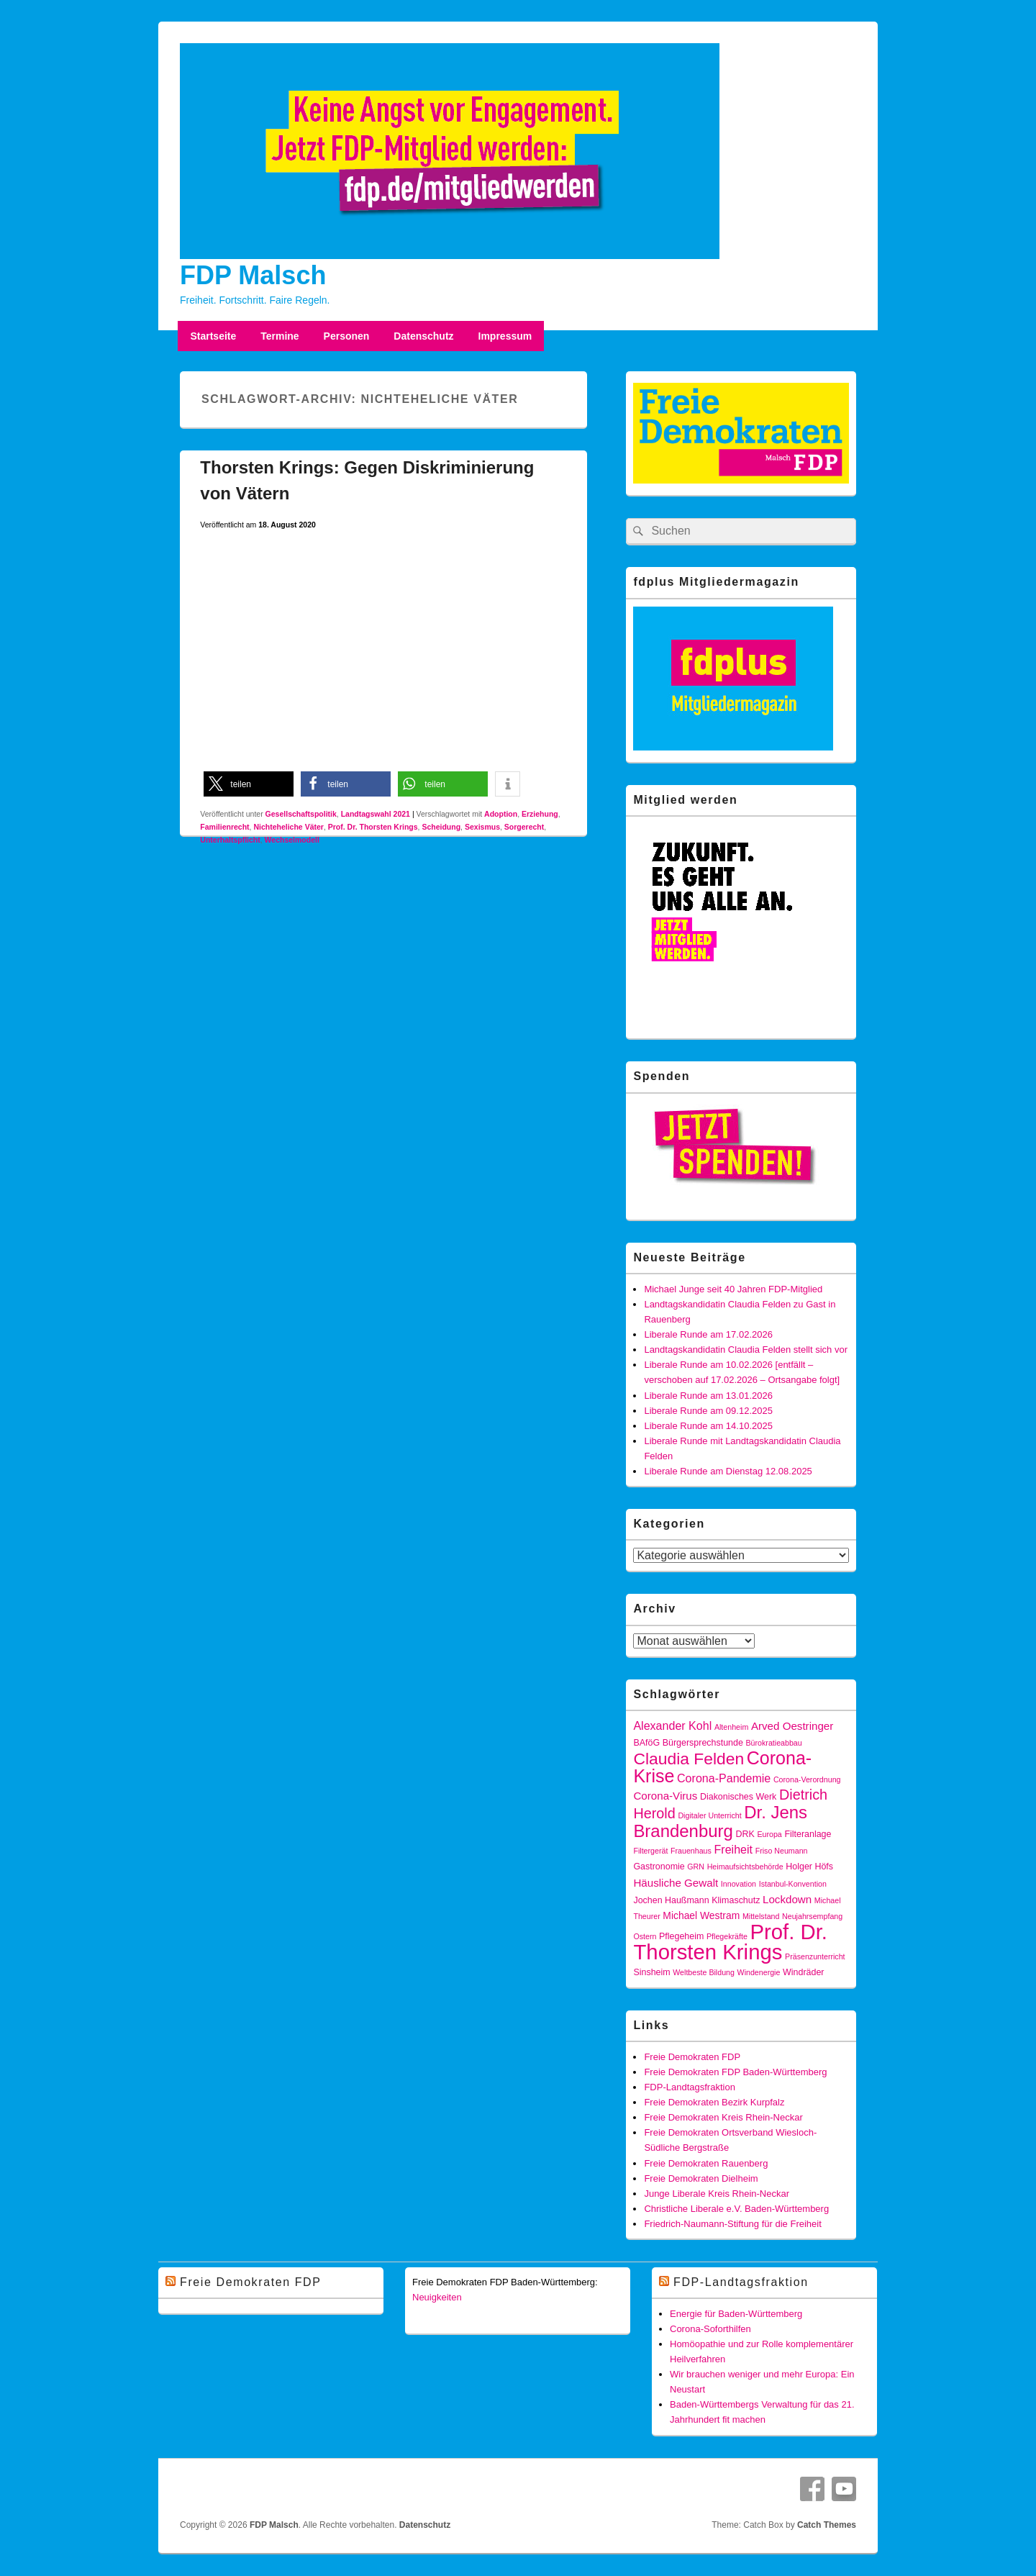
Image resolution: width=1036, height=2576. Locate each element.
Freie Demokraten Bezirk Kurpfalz (714, 2102)
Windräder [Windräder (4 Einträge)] (803, 1972)
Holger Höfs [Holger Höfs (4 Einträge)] (809, 1866)
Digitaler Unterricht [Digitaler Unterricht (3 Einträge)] (709, 1815)
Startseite (213, 336)
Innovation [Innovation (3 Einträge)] (738, 1883)
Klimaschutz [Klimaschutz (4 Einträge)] (736, 1900)
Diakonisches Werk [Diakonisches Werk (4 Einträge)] (738, 1797)
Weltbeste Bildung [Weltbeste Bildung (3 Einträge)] (704, 1972)
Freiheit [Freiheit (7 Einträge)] (733, 1849)
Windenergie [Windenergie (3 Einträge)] (759, 1972)
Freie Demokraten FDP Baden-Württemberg (735, 2072)
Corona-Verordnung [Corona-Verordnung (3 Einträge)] (807, 1779)
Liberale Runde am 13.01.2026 (708, 1395)
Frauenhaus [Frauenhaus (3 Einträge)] (691, 1850)
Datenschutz (423, 336)
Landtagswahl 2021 (375, 813)
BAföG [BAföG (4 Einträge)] (646, 1743)
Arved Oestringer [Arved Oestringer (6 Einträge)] (792, 1726)
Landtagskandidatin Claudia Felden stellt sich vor (746, 1349)
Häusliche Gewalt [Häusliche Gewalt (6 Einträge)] (675, 1883)
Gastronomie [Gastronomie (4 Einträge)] (658, 1866)
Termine (279, 336)
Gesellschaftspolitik (301, 813)
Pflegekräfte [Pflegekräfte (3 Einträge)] (727, 1936)
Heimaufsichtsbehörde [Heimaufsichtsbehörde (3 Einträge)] (745, 1866)
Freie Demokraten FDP (692, 2056)
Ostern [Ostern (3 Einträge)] (644, 1936)
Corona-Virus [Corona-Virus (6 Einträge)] (665, 1796)
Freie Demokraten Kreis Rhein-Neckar (723, 2117)
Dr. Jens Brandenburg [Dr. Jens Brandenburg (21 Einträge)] (720, 1821)
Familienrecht (224, 826)
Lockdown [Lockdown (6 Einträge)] (787, 1899)
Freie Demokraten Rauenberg (706, 2163)
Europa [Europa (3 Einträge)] (769, 1834)
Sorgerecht (524, 826)
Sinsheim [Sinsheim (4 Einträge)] (651, 1972)
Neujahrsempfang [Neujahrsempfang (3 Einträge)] (812, 1916)
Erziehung (540, 813)
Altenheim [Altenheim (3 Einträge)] (731, 1727)
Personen (347, 336)
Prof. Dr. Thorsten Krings (373, 826)
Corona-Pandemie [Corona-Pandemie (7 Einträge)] (724, 1778)
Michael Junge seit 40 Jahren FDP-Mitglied (733, 1289)
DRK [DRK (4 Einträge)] (744, 1834)
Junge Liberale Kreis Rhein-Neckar (716, 2193)
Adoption (500, 813)
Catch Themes (826, 2525)
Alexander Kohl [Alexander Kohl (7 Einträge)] (672, 1725)
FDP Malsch (253, 275)
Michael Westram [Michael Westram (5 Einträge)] (701, 1915)
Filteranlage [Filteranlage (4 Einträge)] (807, 1834)
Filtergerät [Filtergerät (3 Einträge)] (650, 1850)
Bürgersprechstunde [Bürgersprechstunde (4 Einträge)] (703, 1743)
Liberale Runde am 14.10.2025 (708, 1425)
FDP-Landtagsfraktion (689, 2087)
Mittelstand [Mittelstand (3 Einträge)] (761, 1916)
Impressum (505, 336)
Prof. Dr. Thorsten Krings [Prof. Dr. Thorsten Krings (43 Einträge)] (730, 1942)
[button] (249, 784)
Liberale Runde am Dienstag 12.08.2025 (728, 1471)
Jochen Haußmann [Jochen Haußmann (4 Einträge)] (671, 1900)
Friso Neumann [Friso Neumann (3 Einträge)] (781, 1850)
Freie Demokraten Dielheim (701, 2178)
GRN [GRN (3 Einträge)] (695, 1866)
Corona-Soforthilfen (710, 2328)
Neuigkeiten (437, 2297)
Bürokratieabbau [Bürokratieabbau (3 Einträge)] (774, 1742)
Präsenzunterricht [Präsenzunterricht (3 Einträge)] (815, 1956)
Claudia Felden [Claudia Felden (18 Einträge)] (688, 1758)
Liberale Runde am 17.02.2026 (708, 1334)
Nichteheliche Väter (288, 826)
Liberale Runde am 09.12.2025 (708, 1410)
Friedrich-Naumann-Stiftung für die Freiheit (732, 2223)
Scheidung (441, 826)
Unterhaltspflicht (230, 839)
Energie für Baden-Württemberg (736, 2313)
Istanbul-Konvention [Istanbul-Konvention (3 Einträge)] (793, 1883)
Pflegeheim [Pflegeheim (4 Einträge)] (681, 1936)
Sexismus (482, 826)
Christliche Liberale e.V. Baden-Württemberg (736, 2208)
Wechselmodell (292, 839)
